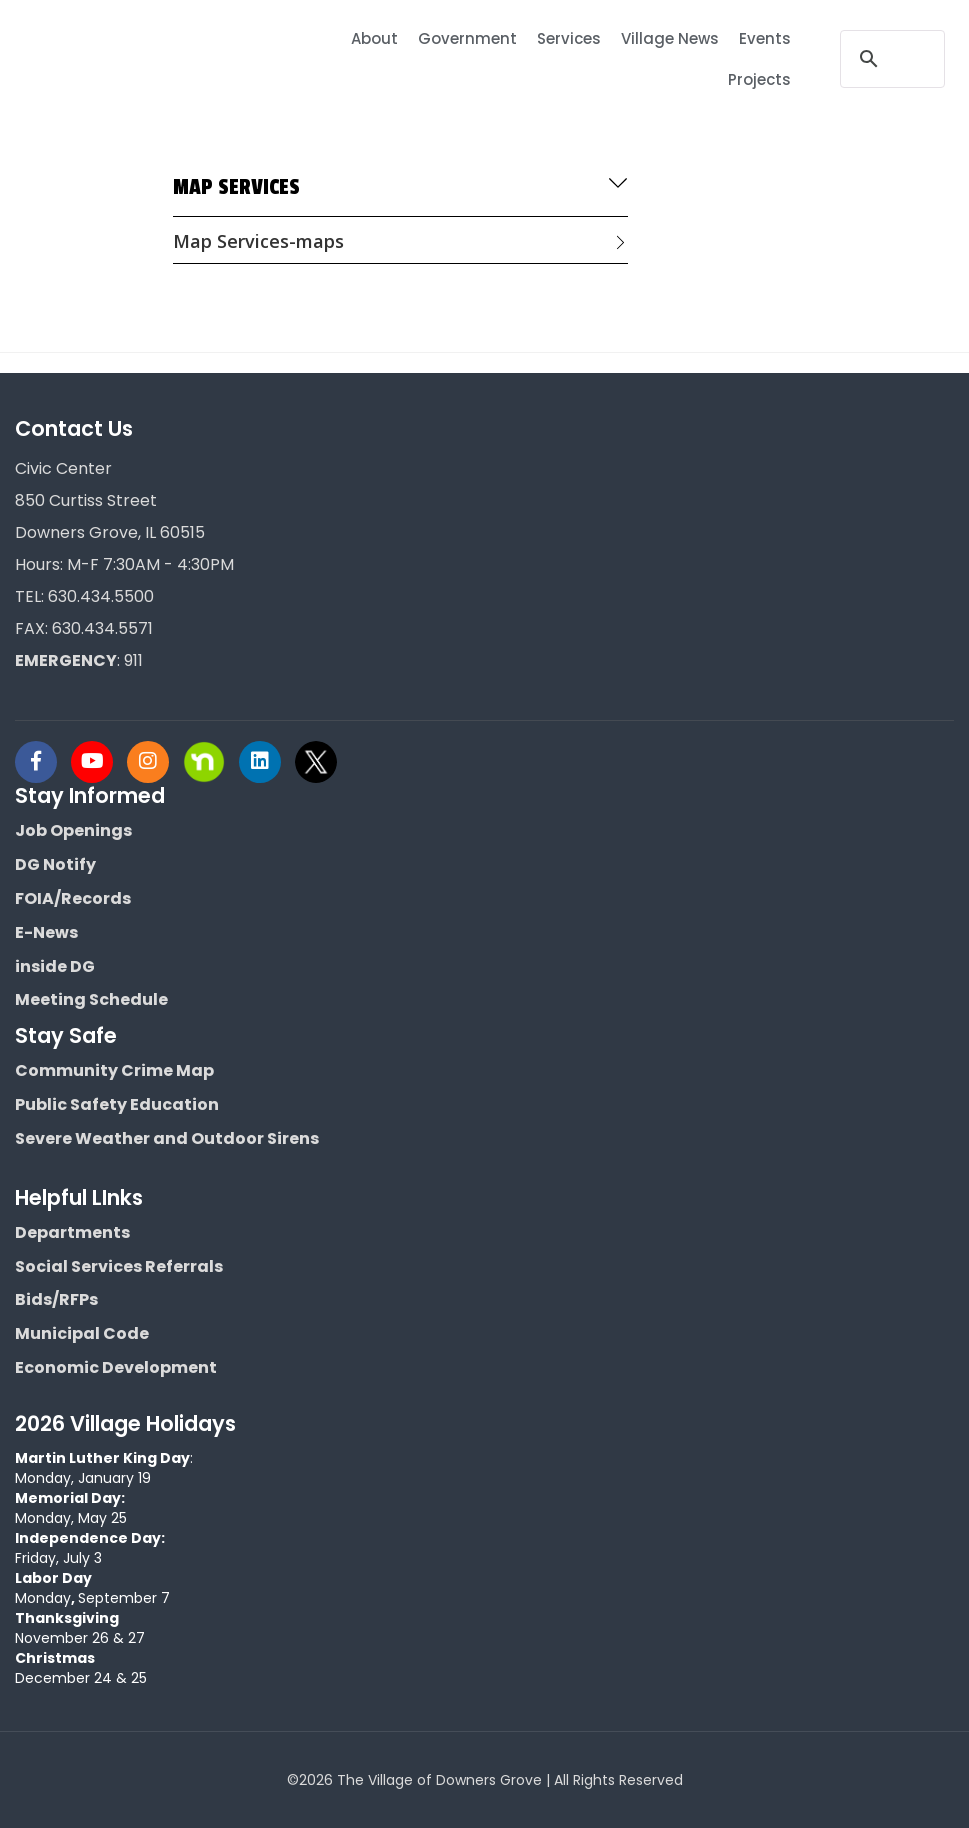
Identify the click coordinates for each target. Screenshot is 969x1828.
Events (765, 38)
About (374, 38)
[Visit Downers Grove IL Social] (43, 762)
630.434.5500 (101, 596)
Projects (759, 79)
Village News (670, 38)
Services (569, 38)
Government (467, 38)
